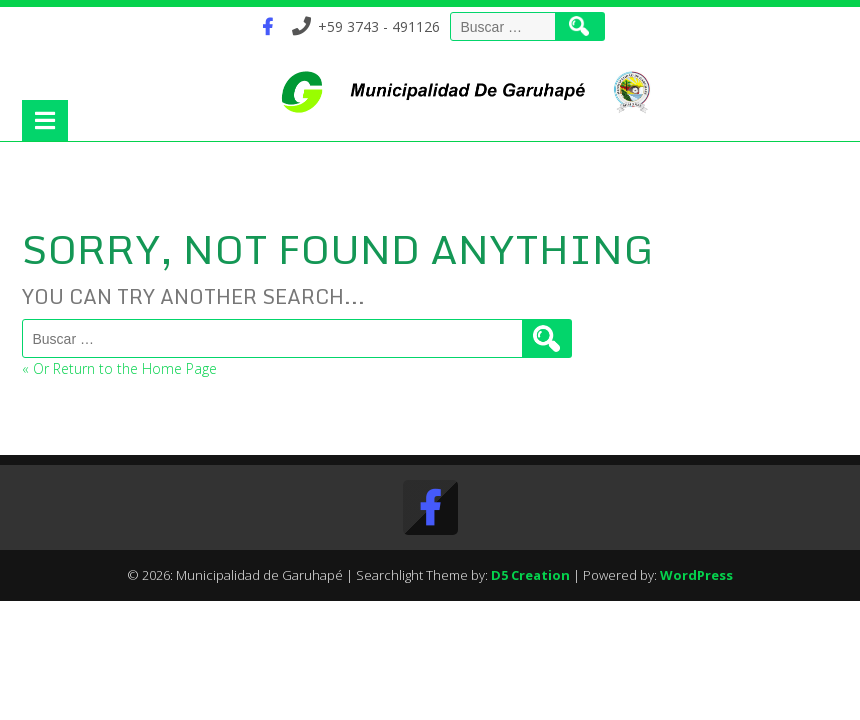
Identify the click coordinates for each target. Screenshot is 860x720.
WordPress (696, 575)
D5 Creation (530, 575)
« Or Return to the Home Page (119, 368)
